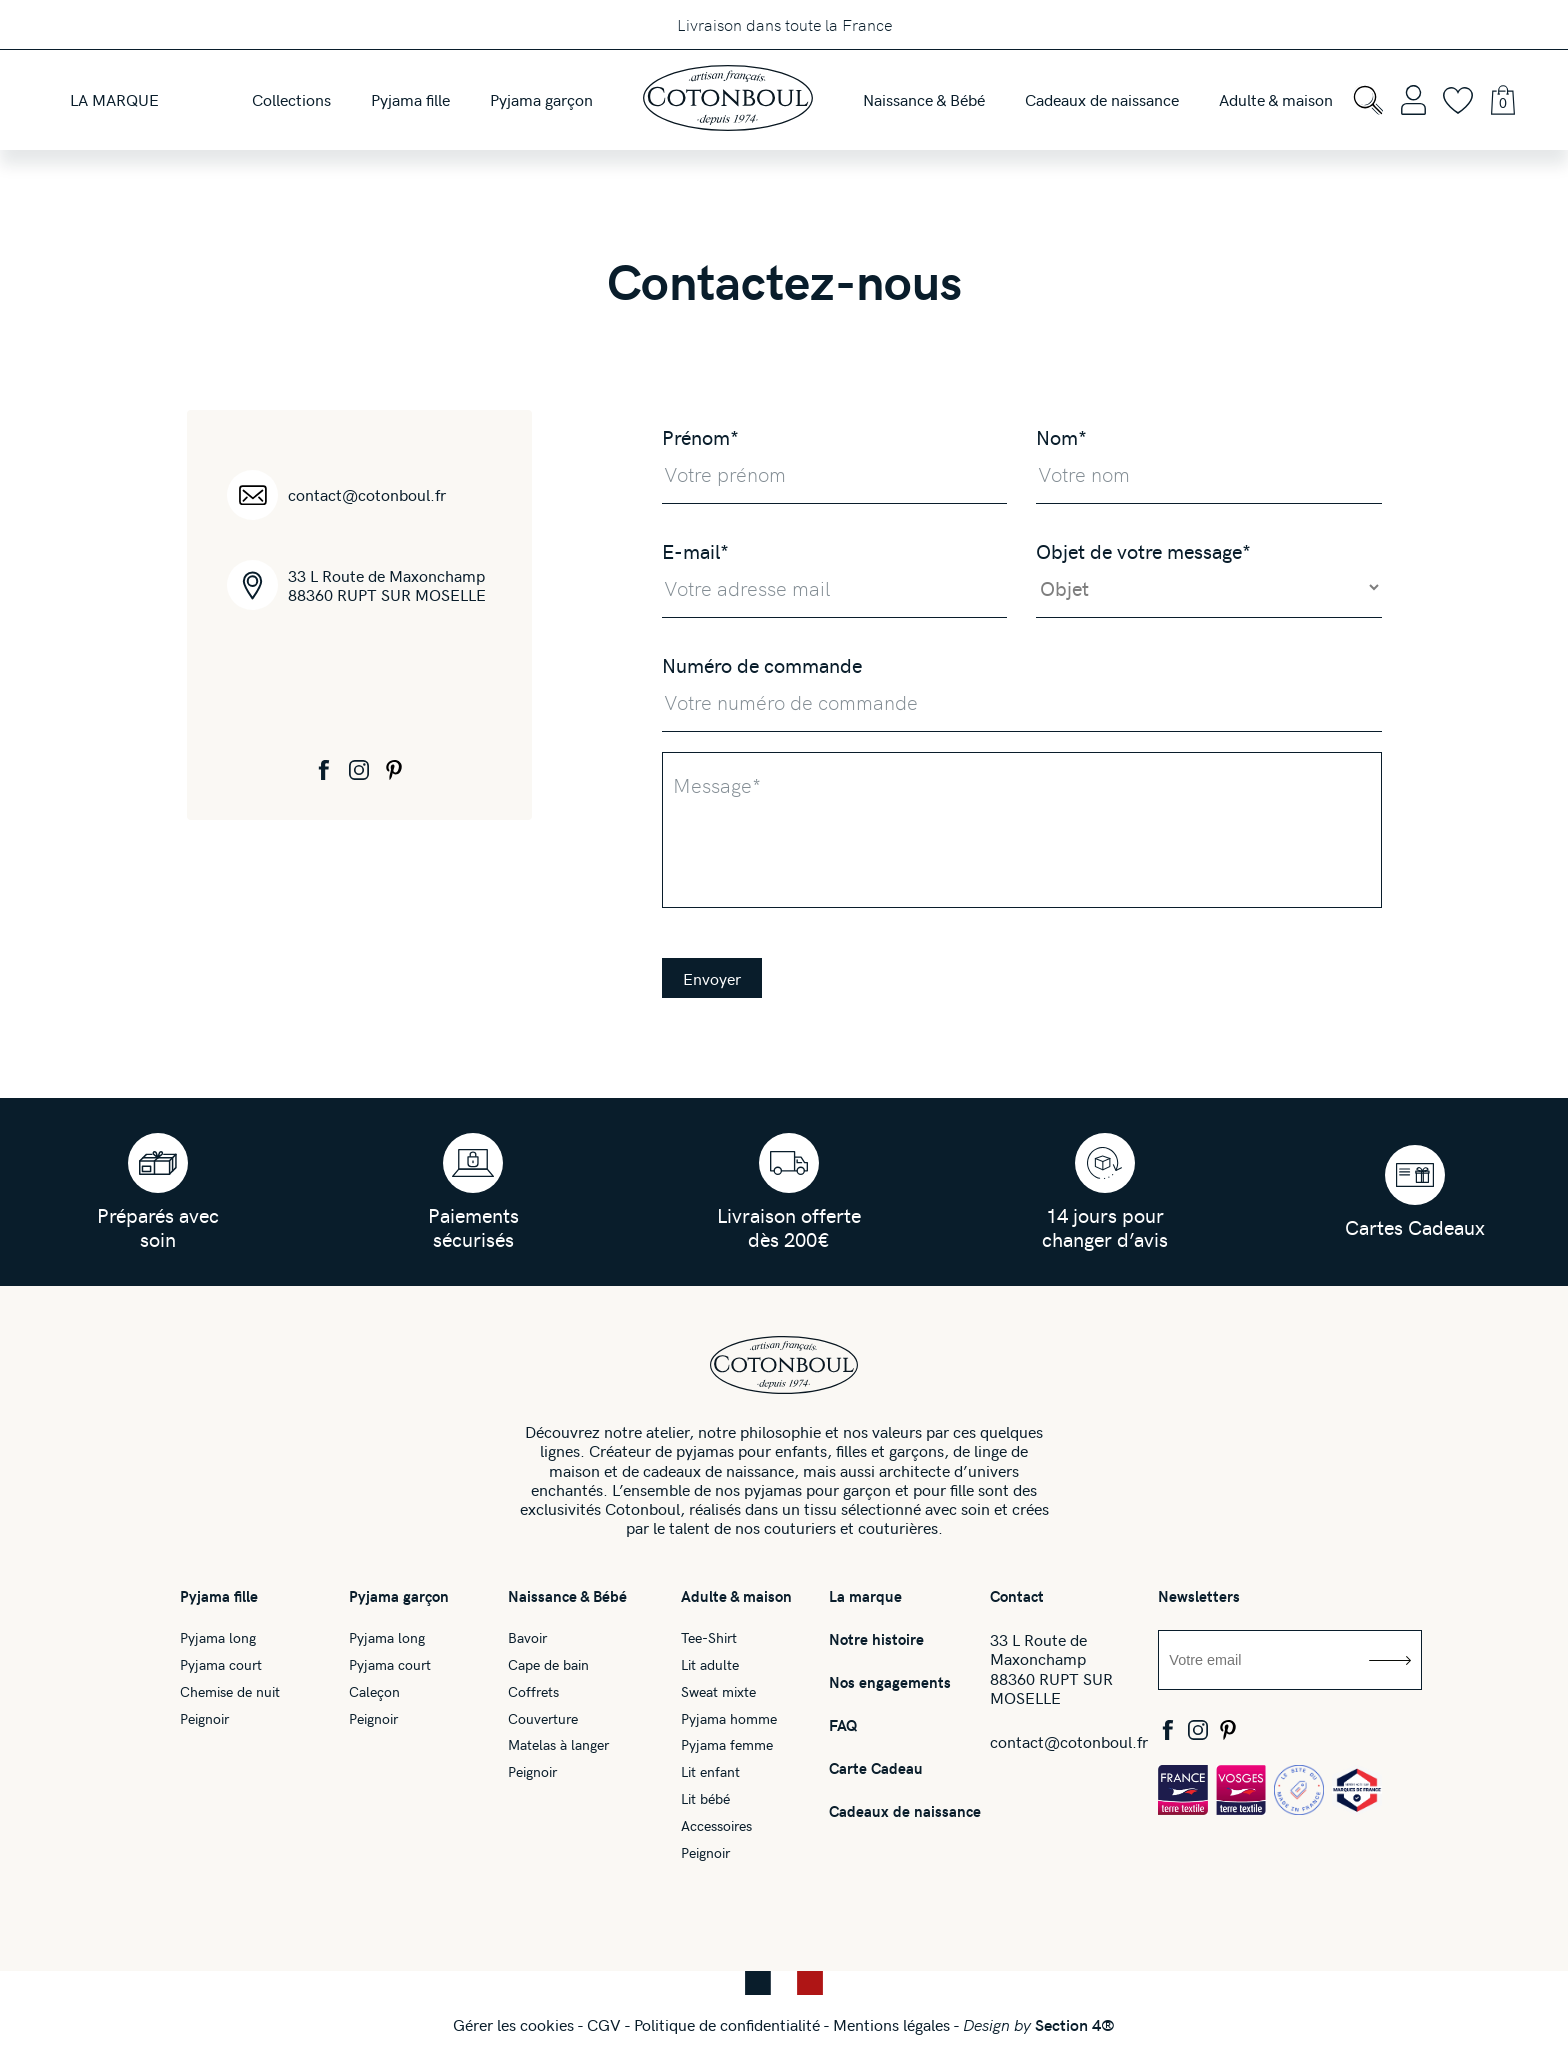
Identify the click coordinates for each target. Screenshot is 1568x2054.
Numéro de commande (762, 664)
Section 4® (1075, 2024)
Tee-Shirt (709, 1638)
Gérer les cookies (513, 2024)
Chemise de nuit (230, 1692)
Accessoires (716, 1826)
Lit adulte (710, 1665)
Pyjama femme (727, 1745)
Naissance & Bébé (567, 1596)
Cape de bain (548, 1665)
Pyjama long (218, 1638)
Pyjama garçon (399, 1596)
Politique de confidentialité (727, 2024)
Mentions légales (891, 2024)
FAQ (843, 1725)
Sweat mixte (718, 1692)
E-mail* (695, 550)
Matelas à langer (558, 1745)
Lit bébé (705, 1799)
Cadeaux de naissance (905, 1811)
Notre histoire (876, 1639)
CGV (604, 2024)
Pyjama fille (219, 1596)
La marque (865, 1596)
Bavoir (527, 1638)
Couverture (543, 1719)
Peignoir (204, 1719)
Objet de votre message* (1143, 550)
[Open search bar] (1368, 100)
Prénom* (700, 436)
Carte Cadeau (876, 1768)
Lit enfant (710, 1772)
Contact (1017, 1596)
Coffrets (533, 1692)
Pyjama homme (729, 1719)
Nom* (1061, 436)
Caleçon (374, 1692)
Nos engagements (890, 1682)
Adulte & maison (736, 1596)
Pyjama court (221, 1665)
